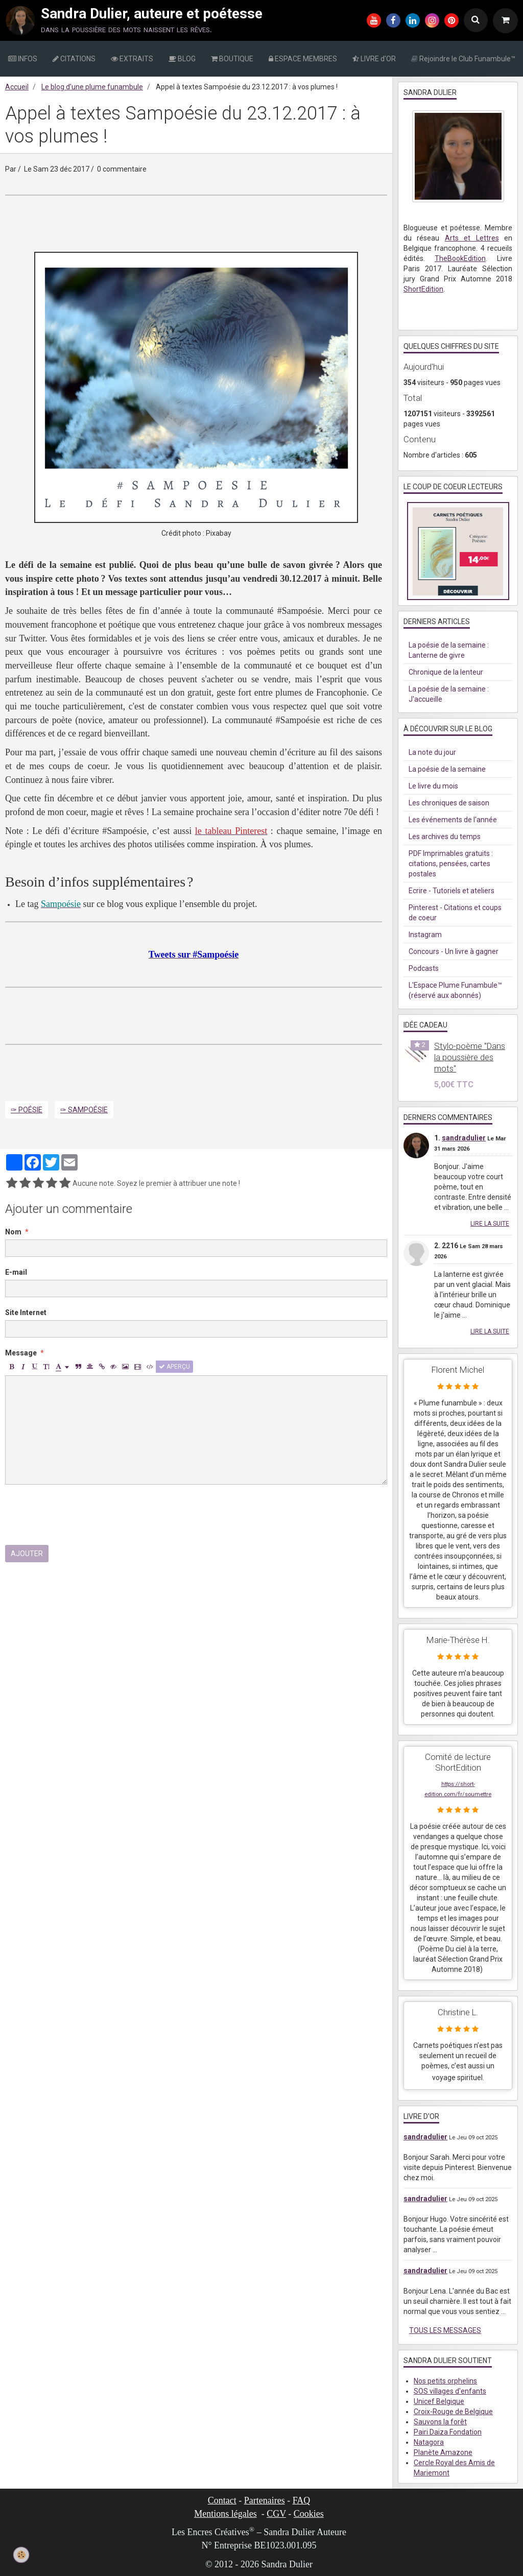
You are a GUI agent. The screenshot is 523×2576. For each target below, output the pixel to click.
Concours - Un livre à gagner (453, 951)
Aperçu (174, 1366)
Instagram (425, 935)
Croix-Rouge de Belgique (453, 2411)
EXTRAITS (132, 59)
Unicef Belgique (439, 2401)
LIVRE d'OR (374, 59)
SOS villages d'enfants (450, 2391)
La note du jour (432, 752)
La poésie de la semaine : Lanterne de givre (449, 650)
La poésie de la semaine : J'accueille (449, 694)
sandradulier (464, 1138)
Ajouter (27, 1553)
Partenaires (264, 2500)
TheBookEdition (460, 258)
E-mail (16, 1272)
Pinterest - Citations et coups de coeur (455, 912)
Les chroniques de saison (449, 803)
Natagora (429, 2442)
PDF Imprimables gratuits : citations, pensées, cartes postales (451, 863)
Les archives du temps (445, 836)
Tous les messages (445, 2330)
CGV (276, 2514)
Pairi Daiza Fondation (448, 2432)
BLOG (182, 59)
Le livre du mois (433, 786)
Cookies (309, 2514)
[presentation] (82, 1515)
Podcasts (424, 968)
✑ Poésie (26, 1110)
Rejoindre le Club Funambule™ (463, 59)
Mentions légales (225, 2514)
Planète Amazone (443, 2452)
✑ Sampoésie (84, 1110)
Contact (222, 2500)
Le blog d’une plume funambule (92, 87)
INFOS (22, 59)
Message (21, 1353)
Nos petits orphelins (445, 2381)
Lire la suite (489, 1223)
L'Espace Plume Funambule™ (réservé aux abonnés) (455, 990)
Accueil (17, 87)
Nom (13, 1232)
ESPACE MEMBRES (303, 59)
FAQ (302, 2500)
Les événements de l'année (453, 820)
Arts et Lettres (472, 238)
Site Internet (25, 1312)
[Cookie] (21, 2554)
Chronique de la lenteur (446, 672)
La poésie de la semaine (447, 769)
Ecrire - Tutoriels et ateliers (451, 891)
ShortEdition (423, 289)
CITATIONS (74, 59)
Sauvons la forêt (440, 2422)
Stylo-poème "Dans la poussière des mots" (469, 1057)
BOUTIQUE (232, 59)
